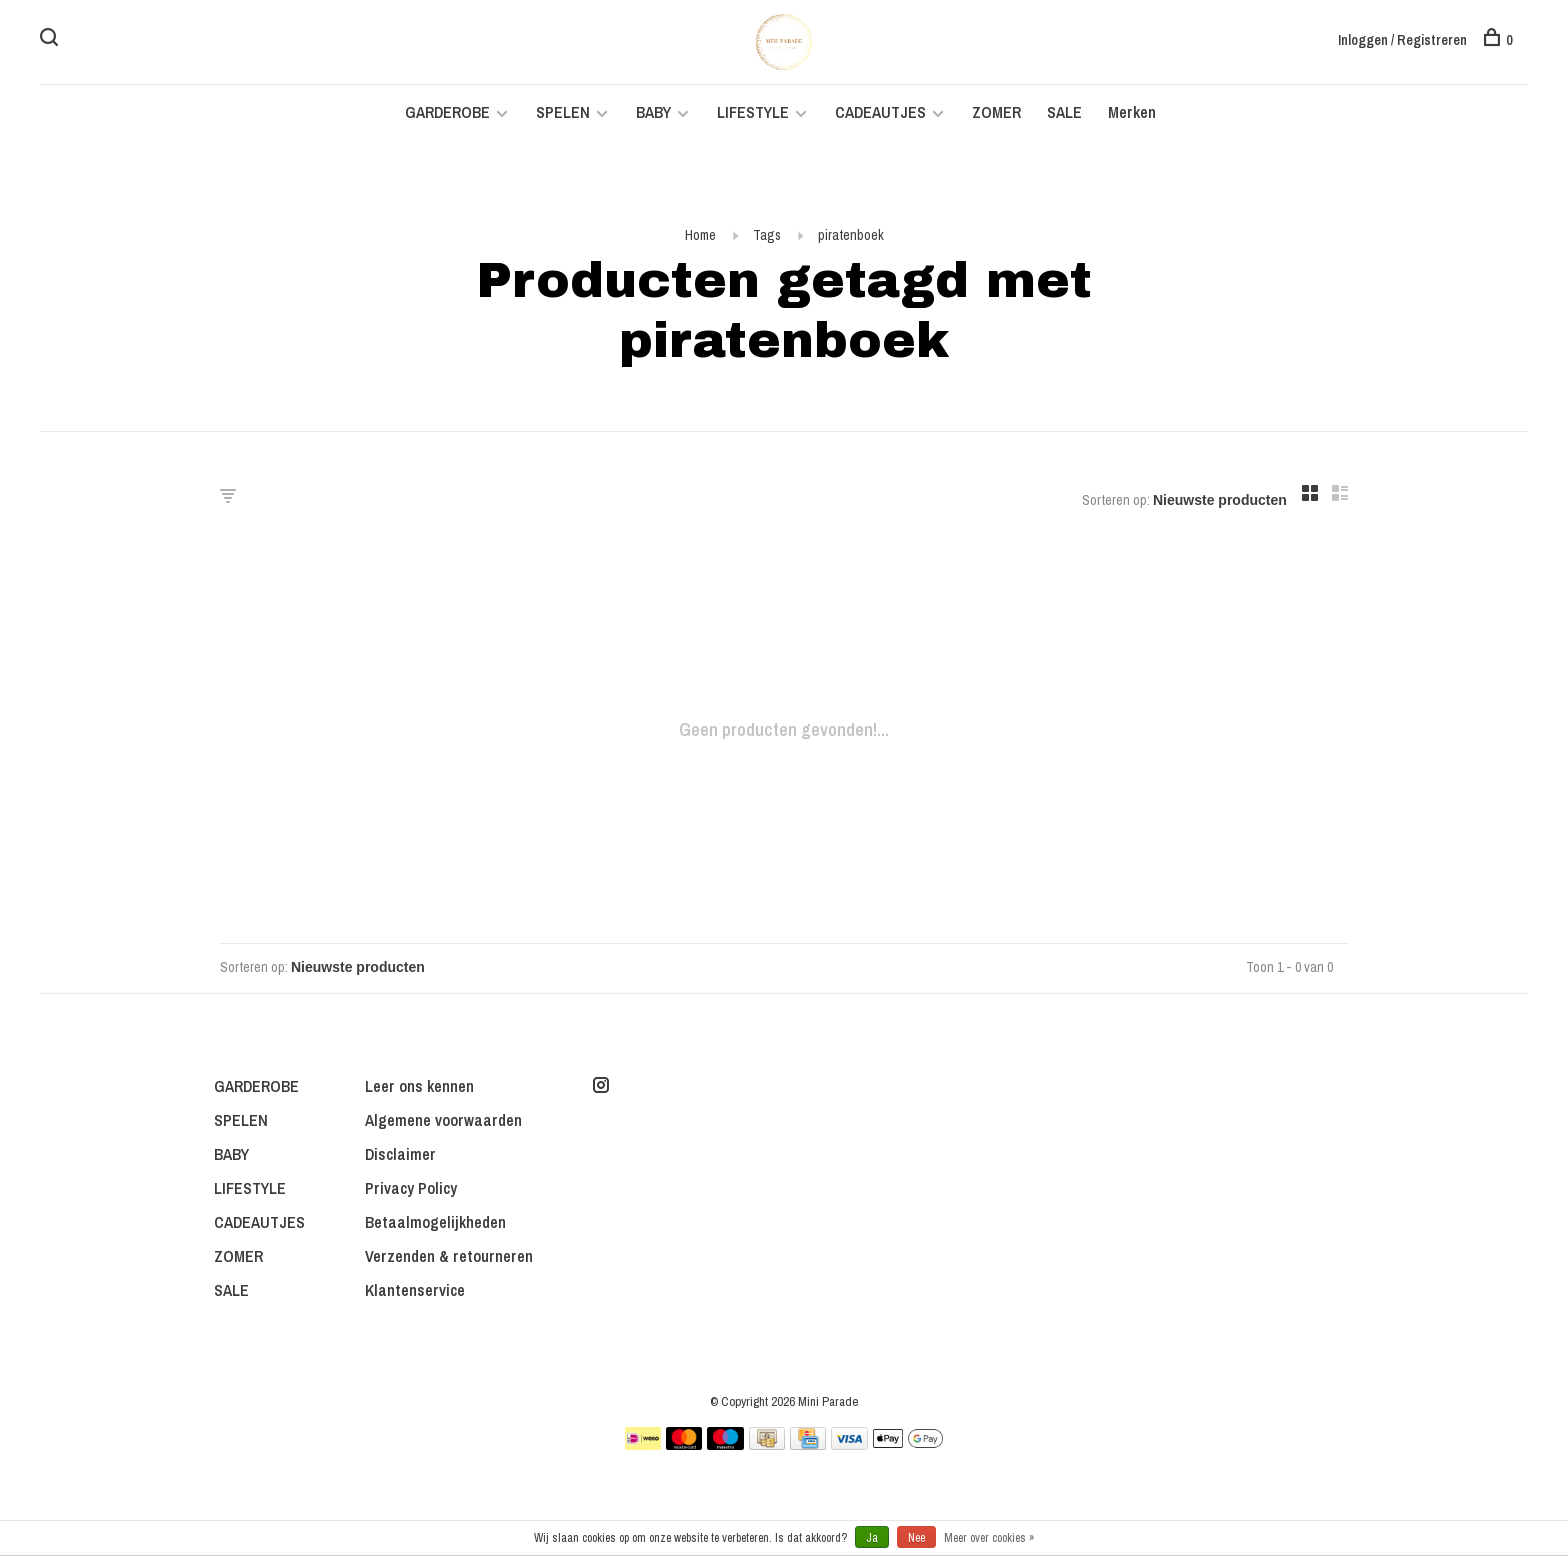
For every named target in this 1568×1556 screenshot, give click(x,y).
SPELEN (563, 112)
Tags (767, 235)
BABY (653, 112)
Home (700, 235)
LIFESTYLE (753, 112)
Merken (1132, 112)
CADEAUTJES (882, 112)
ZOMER (996, 112)
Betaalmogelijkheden (435, 1222)
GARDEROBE (447, 112)
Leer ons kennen (419, 1086)
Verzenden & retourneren (449, 1256)
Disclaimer (400, 1154)
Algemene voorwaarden (443, 1120)
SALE (1064, 112)
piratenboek (851, 235)
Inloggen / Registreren (1402, 40)
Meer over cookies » (989, 1538)
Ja (872, 1538)
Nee (916, 1538)
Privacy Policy (411, 1188)
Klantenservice (415, 1290)
